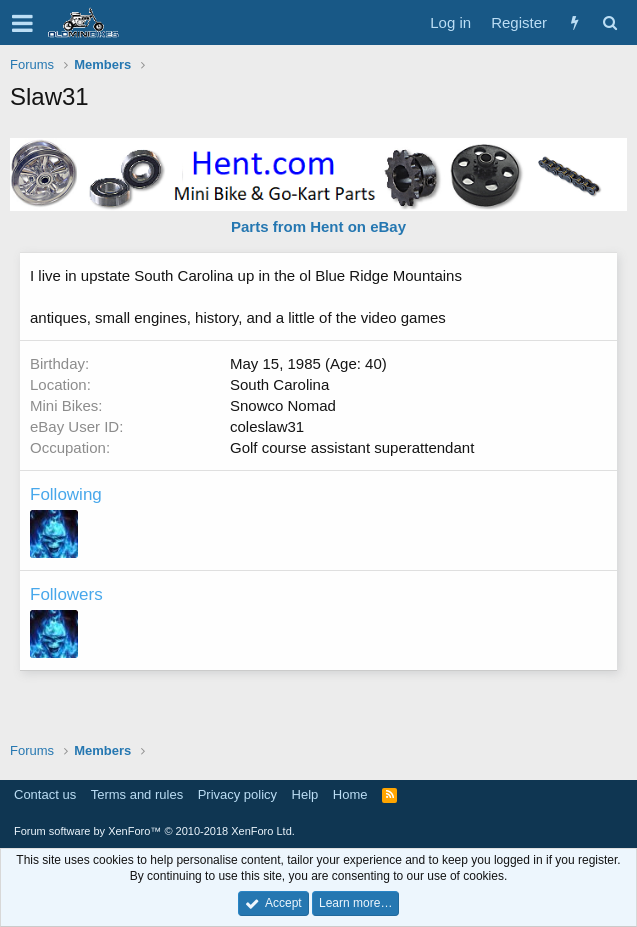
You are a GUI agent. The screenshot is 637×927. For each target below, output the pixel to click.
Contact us (45, 794)
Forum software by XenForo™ (154, 831)
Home (350, 794)
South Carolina (279, 384)
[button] (22, 23)
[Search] (609, 22)
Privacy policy (237, 794)
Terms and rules (137, 794)
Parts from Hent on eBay (318, 226)
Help (305, 794)
